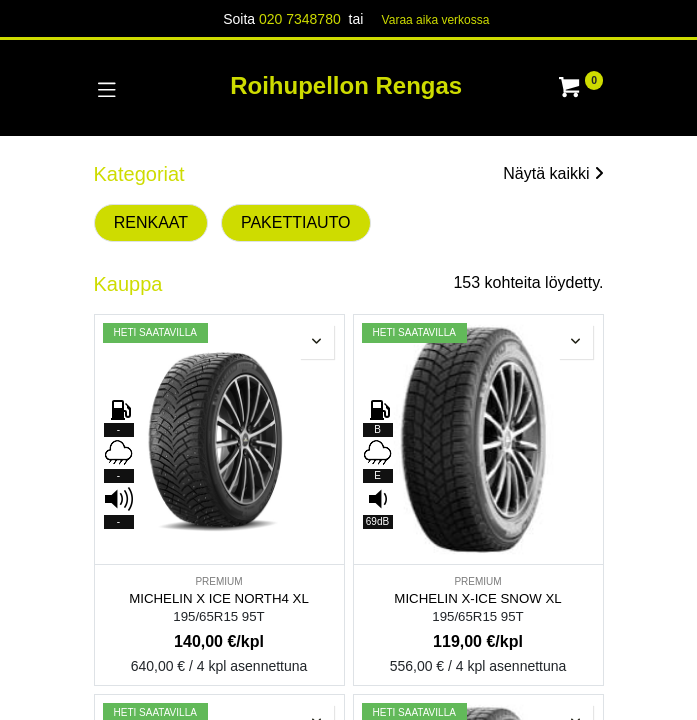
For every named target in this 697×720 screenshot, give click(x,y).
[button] (317, 342)
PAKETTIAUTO (296, 222)
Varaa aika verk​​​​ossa (436, 20)
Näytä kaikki (553, 173)
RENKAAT (151, 222)
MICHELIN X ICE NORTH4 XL (219, 598)
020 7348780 (300, 19)
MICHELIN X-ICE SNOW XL (477, 598)
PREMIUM (218, 581)
